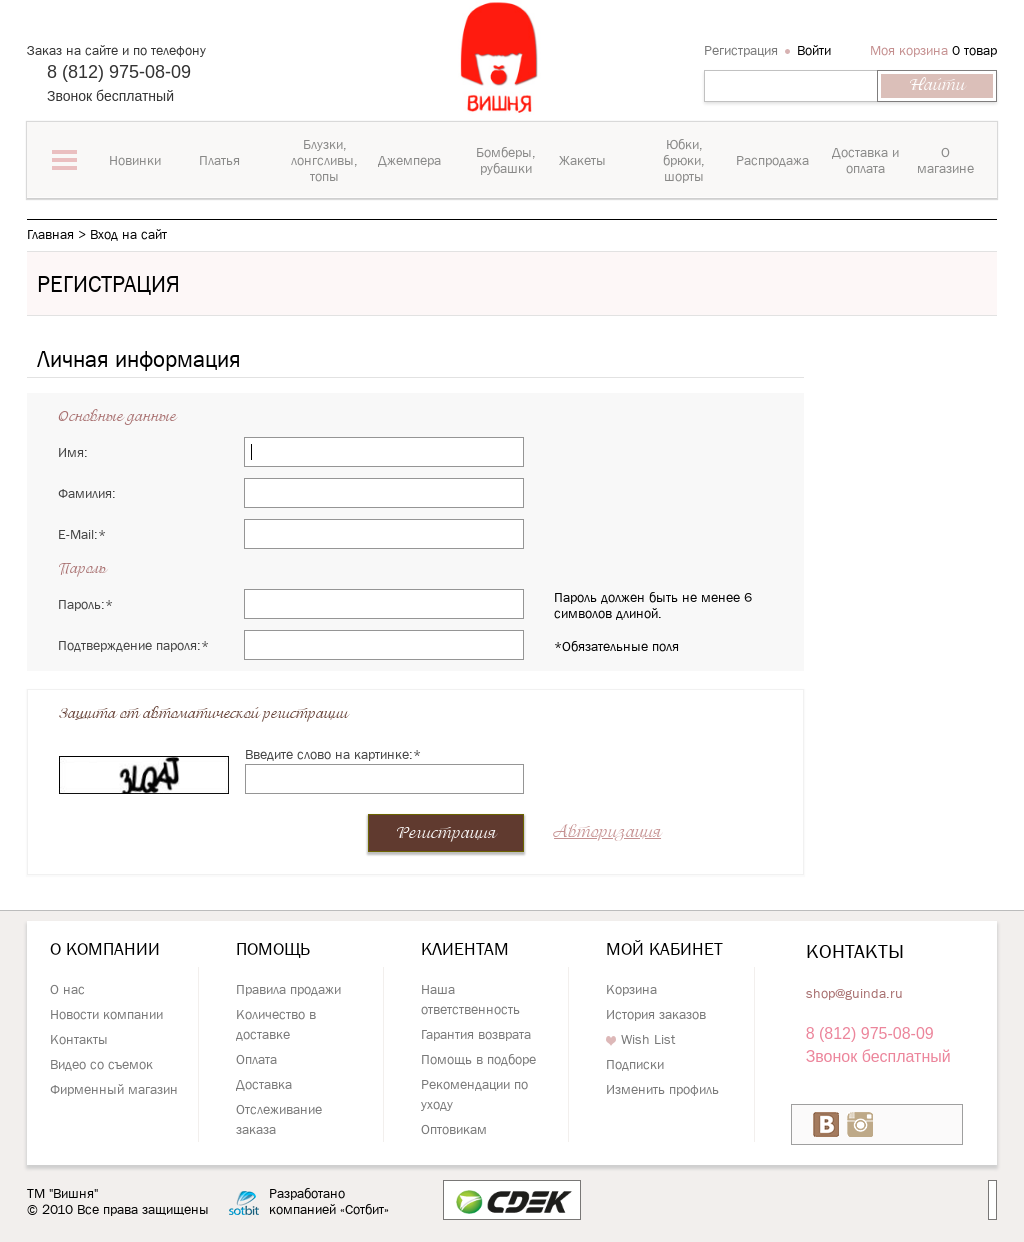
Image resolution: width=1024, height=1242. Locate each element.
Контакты (79, 1039)
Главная (50, 234)
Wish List (640, 1039)
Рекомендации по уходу (474, 1094)
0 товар (974, 50)
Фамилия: (87, 493)
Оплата (256, 1059)
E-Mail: (82, 534)
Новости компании (106, 1014)
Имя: (73, 452)
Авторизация (607, 832)
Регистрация (741, 50)
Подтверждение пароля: (133, 645)
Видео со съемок (101, 1064)
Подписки (635, 1064)
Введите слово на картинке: (333, 754)
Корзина (631, 989)
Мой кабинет (664, 949)
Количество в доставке (276, 1024)
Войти (814, 50)
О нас (67, 989)
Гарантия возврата (476, 1034)
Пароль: (85, 604)
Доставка (264, 1084)
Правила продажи (288, 989)
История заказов (656, 1014)
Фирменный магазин (114, 1089)
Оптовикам (454, 1129)
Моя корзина (909, 50)
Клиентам (465, 949)
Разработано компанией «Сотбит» (329, 1201)
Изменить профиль (662, 1089)
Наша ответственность (470, 999)
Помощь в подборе (478, 1059)
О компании (105, 949)
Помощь (273, 949)
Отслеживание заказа (279, 1119)
